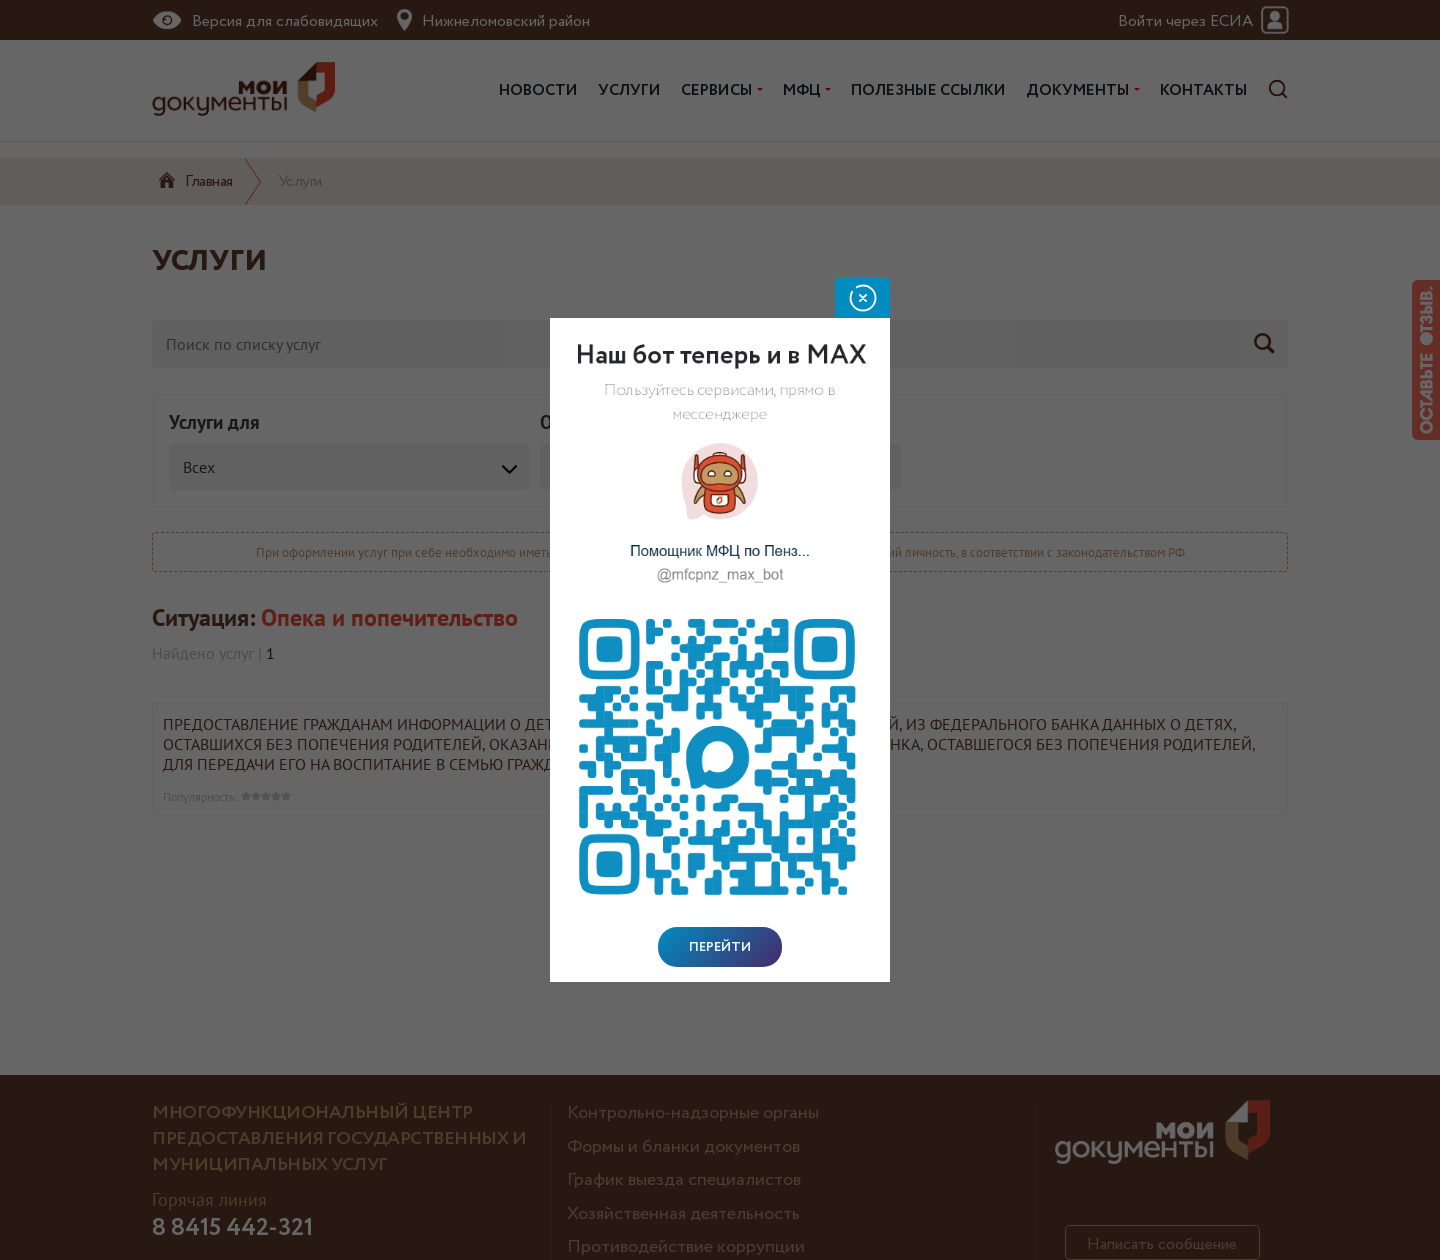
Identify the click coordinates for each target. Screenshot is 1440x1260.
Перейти (720, 947)
